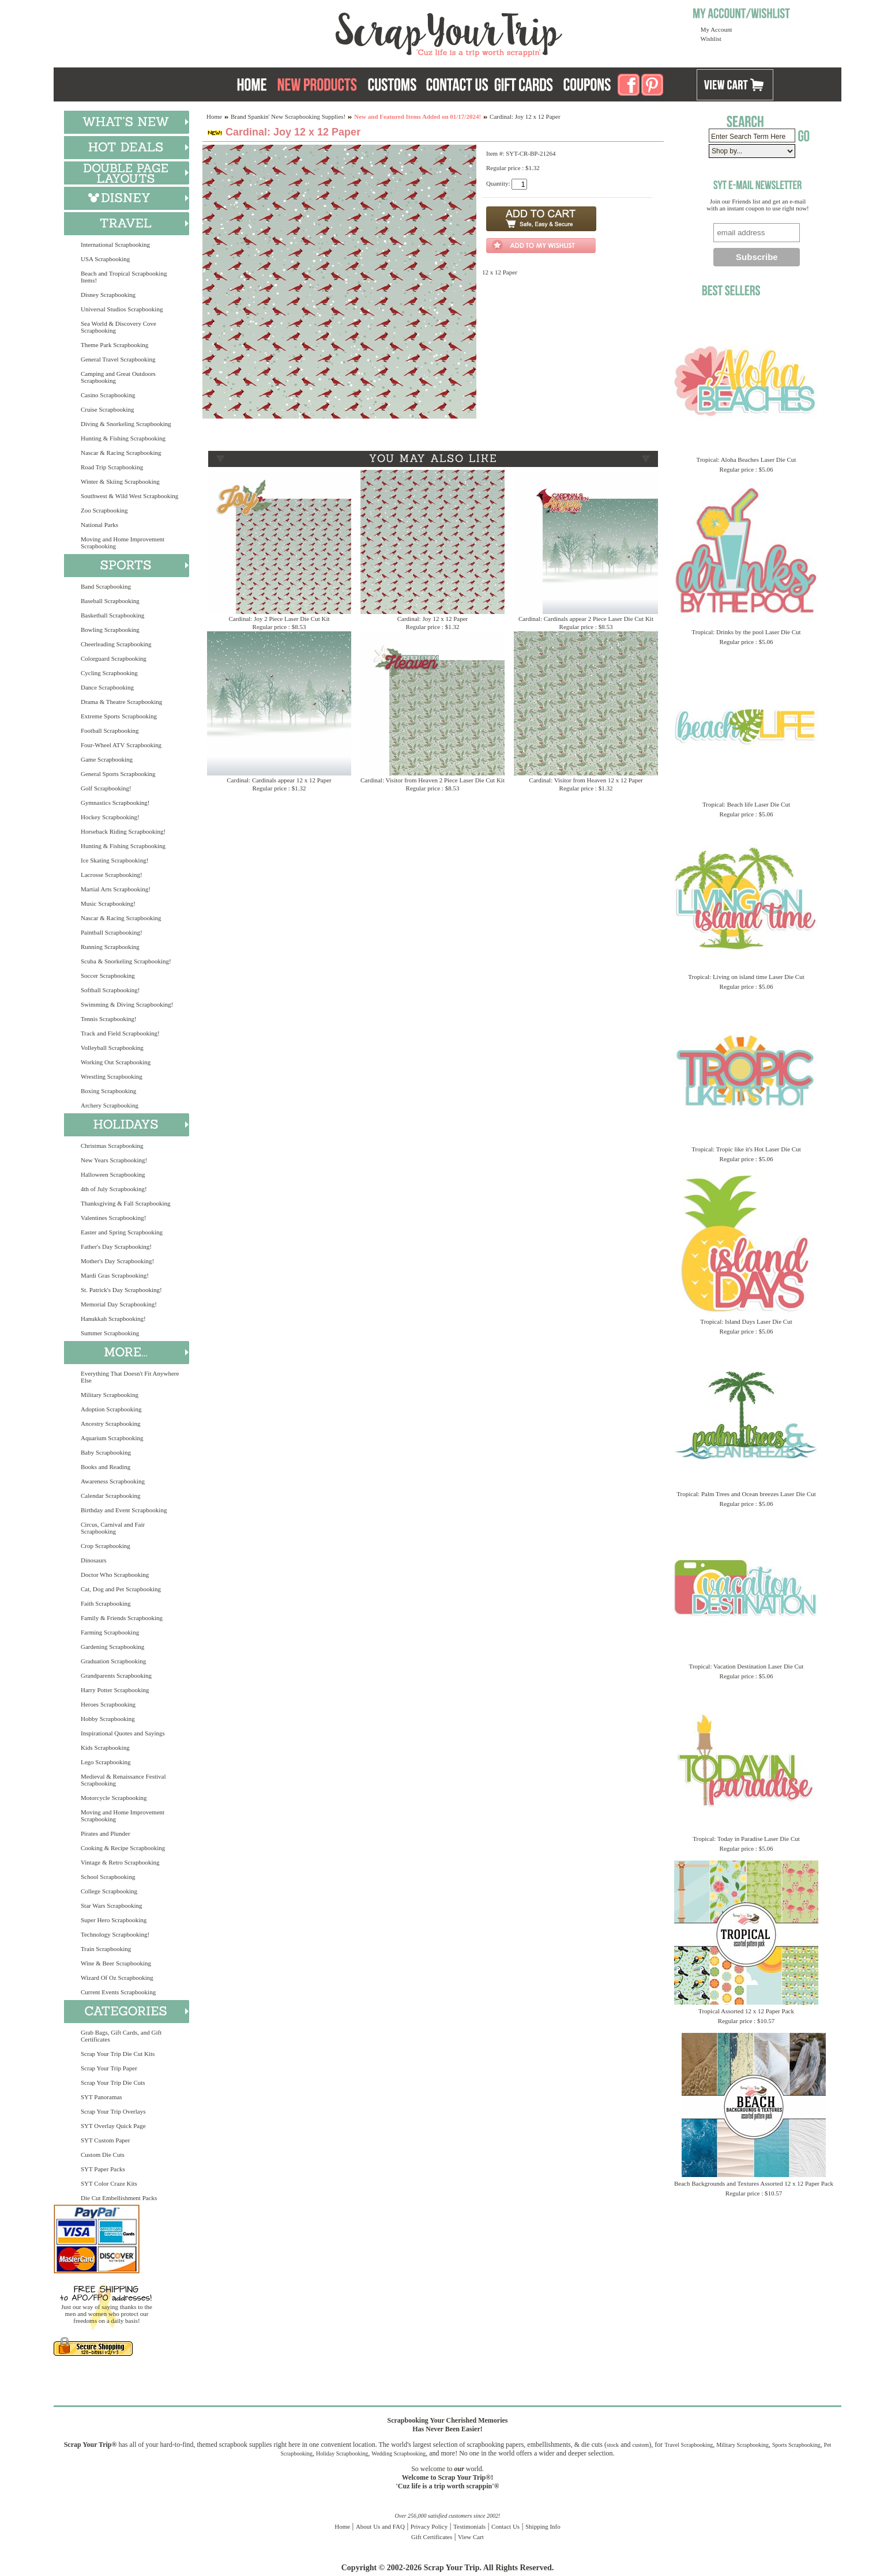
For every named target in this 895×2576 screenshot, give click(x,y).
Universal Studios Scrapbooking (122, 309)
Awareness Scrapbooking (113, 1481)
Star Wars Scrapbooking (111, 1905)
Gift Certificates (431, 2536)
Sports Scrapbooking (796, 2445)
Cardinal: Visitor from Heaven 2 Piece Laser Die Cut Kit (432, 780)
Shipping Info (543, 2526)
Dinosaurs (94, 1560)
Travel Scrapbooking (688, 2445)
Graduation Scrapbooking (113, 1661)
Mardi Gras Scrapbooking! (115, 1275)
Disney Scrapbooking (108, 294)
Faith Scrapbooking (105, 1603)
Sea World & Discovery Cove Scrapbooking (118, 327)
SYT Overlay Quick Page (113, 2125)
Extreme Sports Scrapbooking (119, 716)
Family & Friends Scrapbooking (122, 1617)
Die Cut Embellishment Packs (119, 2197)
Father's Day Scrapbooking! (116, 1246)
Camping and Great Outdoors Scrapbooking (118, 377)
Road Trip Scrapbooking (112, 467)
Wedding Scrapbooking (398, 2453)
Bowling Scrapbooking (110, 629)
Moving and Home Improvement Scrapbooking (122, 542)
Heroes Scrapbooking (108, 1704)
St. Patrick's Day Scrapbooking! (121, 1289)
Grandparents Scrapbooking (116, 1675)
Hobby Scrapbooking (108, 1718)
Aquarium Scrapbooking (112, 1437)
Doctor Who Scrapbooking (115, 1574)
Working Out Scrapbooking (116, 1062)
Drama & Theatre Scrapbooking (121, 701)
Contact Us (505, 2526)
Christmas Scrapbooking (112, 1145)
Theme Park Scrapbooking (114, 344)
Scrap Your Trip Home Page (371, 31)
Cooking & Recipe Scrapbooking (123, 1847)
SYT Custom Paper (105, 2140)
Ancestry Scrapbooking (111, 1423)
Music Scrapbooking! (108, 903)
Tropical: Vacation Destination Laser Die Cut (746, 1666)
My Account (716, 29)
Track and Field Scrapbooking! (120, 1033)
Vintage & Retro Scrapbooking (120, 1862)
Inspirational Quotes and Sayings (123, 1733)
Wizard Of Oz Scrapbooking (117, 1977)
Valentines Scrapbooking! (113, 1217)
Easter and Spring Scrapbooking (122, 1232)
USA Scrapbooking (105, 258)
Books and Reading (105, 1466)
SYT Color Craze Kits (109, 2183)
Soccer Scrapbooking (108, 975)
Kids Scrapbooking (105, 1747)
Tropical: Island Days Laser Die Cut (746, 1321)
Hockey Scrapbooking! (110, 817)
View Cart (471, 2536)
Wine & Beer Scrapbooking (116, 1963)
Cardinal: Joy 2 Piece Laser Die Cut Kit (278, 618)
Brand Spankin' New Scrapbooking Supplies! (288, 116)
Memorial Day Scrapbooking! (119, 1304)
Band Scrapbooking (106, 586)
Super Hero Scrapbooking (113, 1919)
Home (214, 116)
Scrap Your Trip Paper (109, 2068)
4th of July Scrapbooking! (114, 1188)
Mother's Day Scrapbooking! (117, 1260)
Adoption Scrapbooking (111, 1409)
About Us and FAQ (380, 2526)
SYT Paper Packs (103, 2169)
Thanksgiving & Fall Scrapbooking (126, 1203)
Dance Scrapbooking (107, 687)
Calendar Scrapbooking (111, 1495)
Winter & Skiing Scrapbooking (120, 481)
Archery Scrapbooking (109, 1105)
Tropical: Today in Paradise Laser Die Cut (746, 1838)
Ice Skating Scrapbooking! (114, 860)
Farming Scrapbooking (110, 1632)
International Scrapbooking (115, 244)
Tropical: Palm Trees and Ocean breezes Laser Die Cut (746, 1493)
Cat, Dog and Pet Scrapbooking (121, 1588)
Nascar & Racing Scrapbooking (121, 452)
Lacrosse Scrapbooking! (111, 874)
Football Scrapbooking (110, 730)
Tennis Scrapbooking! (109, 1018)
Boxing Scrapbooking (108, 1090)
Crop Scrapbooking (105, 1545)
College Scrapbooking (109, 1891)
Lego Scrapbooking (105, 1761)
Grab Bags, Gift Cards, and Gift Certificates (121, 2036)
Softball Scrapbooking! (110, 989)
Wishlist (711, 38)
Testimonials (469, 2526)
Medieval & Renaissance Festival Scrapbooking (123, 1780)
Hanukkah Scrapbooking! (113, 1318)
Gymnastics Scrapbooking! (115, 802)
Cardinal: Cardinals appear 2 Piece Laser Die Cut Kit (585, 618)
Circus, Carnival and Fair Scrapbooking (113, 1528)
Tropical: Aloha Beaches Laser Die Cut (746, 459)
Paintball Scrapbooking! (111, 932)
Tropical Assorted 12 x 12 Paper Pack (746, 2011)
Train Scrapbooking (106, 1948)
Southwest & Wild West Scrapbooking (129, 495)
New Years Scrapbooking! (114, 1160)
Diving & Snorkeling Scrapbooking (126, 423)
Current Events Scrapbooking (118, 1992)
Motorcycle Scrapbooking (114, 1797)
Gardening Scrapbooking (112, 1646)
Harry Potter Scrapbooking (115, 1689)
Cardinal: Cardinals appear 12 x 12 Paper (279, 780)
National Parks (99, 524)
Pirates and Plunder (105, 1833)
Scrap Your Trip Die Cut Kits (118, 2053)
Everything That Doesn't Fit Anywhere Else (130, 1377)
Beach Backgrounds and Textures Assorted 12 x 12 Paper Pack (753, 2183)
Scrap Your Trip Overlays (113, 2111)
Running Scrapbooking (110, 946)
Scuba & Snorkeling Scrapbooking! (126, 961)
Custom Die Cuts (103, 2154)
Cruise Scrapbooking (107, 409)
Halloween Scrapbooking (113, 1174)
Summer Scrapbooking (110, 1333)
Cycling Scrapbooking (109, 672)
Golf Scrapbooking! (106, 788)
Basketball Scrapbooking (112, 615)
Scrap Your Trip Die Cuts (113, 2082)
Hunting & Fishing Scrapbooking (123, 438)
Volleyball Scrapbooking (112, 1047)
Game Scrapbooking (107, 759)
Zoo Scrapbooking (104, 510)
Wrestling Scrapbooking (111, 1076)
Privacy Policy (429, 2526)
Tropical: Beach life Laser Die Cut (746, 804)
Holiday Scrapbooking (342, 2453)
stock (613, 2445)
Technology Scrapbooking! (115, 1934)
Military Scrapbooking (109, 1394)
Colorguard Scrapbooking (113, 658)
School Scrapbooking (108, 1876)
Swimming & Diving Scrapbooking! (127, 1004)
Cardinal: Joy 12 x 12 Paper (432, 618)
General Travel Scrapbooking (118, 359)
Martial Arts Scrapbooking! (116, 889)
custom (640, 2445)
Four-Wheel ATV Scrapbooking (121, 744)
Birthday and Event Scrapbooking (124, 1510)
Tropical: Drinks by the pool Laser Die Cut (745, 631)
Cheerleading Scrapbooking (116, 644)
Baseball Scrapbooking (110, 600)
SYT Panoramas (101, 2096)
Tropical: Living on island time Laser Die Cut (746, 976)
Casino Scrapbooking (108, 394)
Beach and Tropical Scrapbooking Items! (124, 277)
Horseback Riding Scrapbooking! (123, 831)
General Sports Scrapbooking (118, 773)
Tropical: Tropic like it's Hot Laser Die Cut (746, 1149)
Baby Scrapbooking (106, 1452)
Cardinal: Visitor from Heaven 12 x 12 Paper (585, 780)
